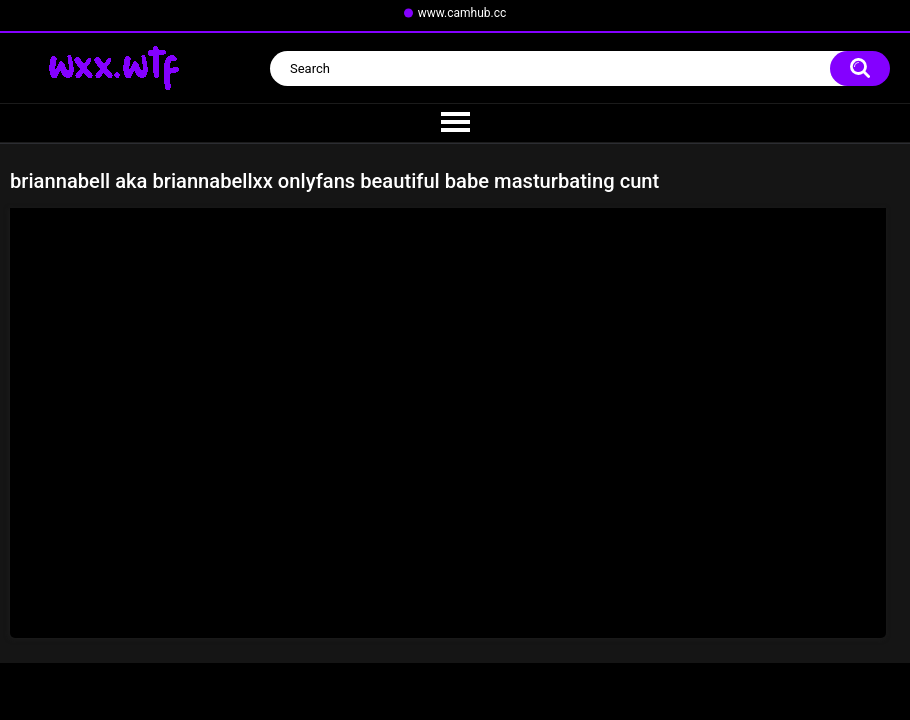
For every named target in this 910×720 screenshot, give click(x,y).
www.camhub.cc (462, 13)
